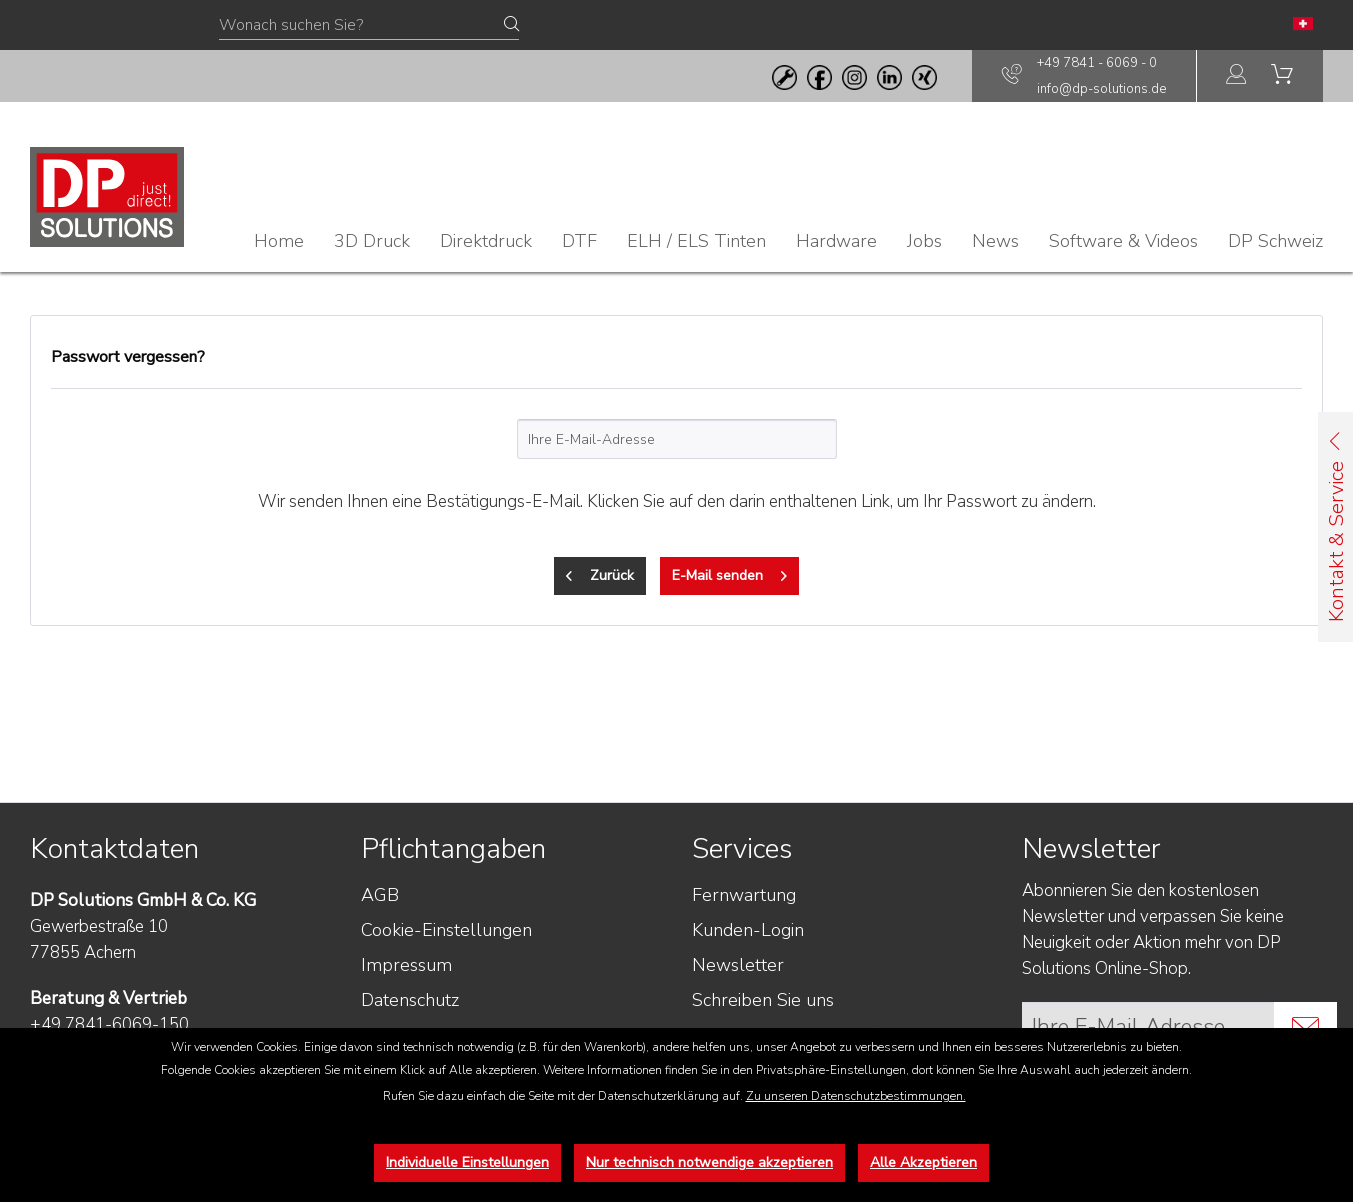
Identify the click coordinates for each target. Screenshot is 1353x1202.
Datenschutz (410, 1000)
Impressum (406, 965)
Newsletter (738, 965)
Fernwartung (744, 895)
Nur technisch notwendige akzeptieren (709, 1162)
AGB (380, 895)
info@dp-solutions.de (1101, 89)
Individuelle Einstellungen (467, 1162)
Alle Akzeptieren (923, 1162)
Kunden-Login (748, 930)
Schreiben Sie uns (763, 1000)
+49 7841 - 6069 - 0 (1097, 63)
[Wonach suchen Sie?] (369, 26)
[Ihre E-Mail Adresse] (1148, 1026)
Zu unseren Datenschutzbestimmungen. (856, 1096)
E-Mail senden (729, 572)
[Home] (279, 241)
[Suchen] (511, 25)
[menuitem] (1237, 76)
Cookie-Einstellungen (446, 930)
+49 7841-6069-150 (109, 1024)
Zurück (600, 572)
